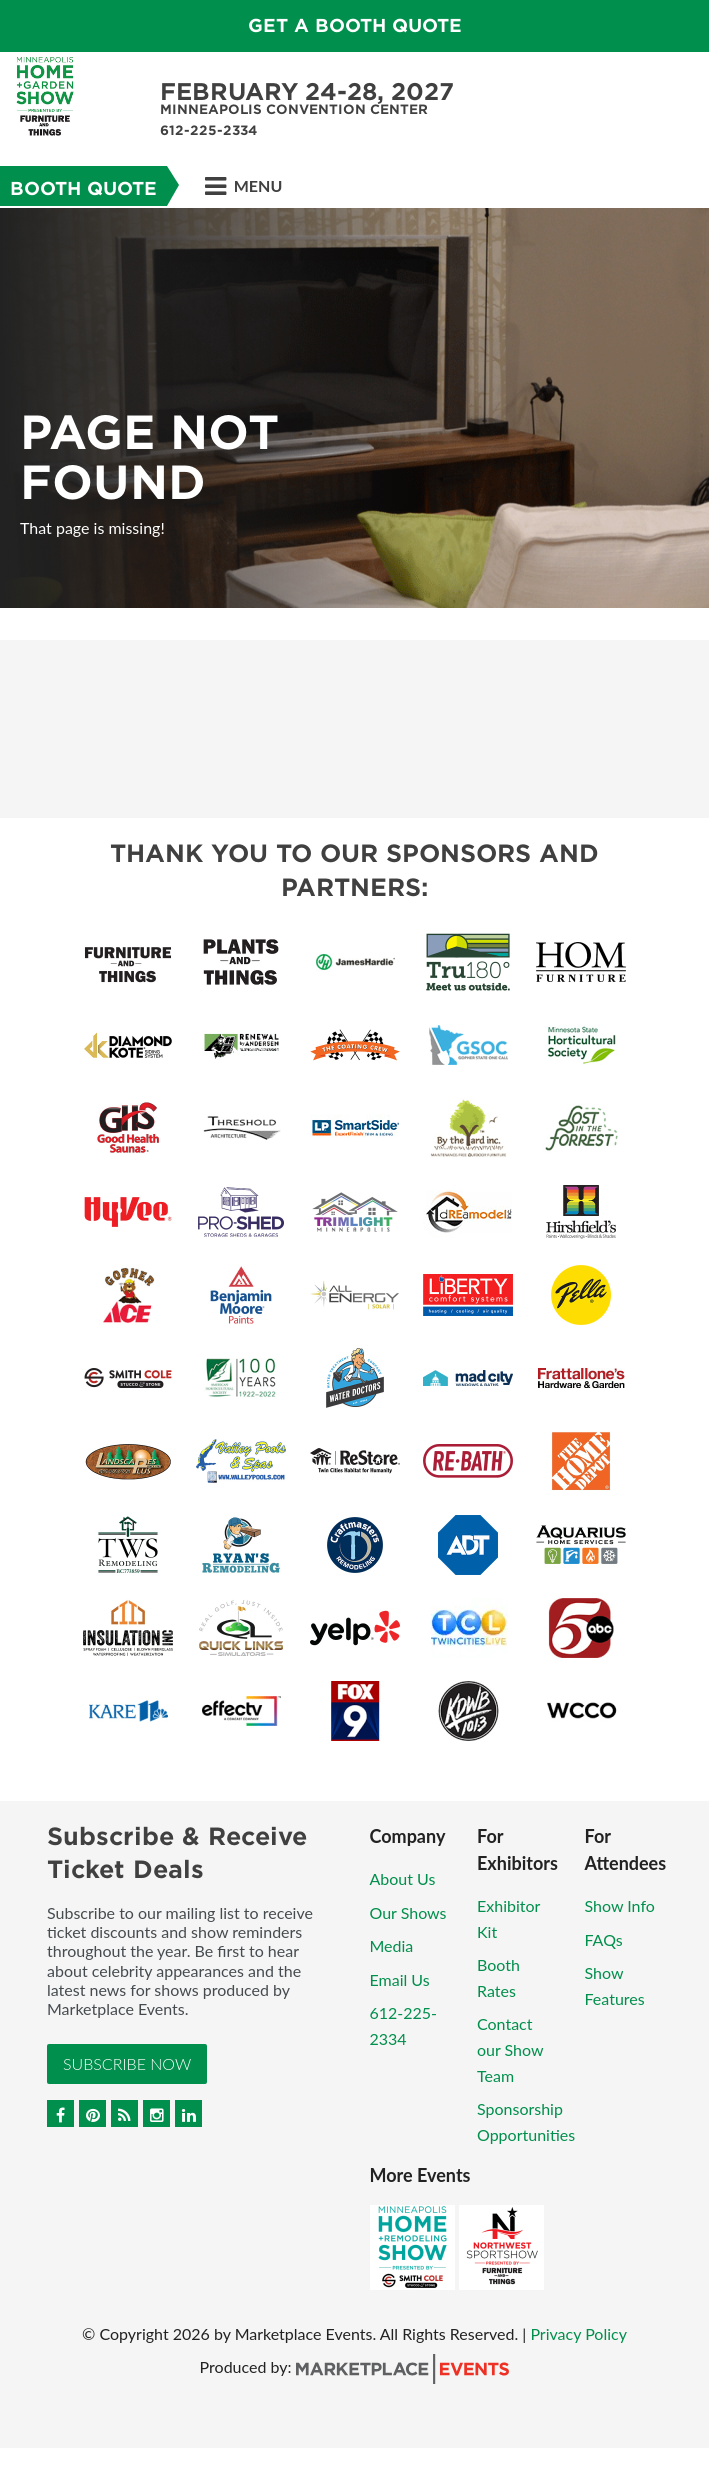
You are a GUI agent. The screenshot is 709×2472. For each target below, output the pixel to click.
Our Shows (408, 1912)
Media (392, 1945)
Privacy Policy (578, 2333)
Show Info (620, 1905)
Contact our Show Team (510, 2049)
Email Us (400, 1979)
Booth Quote (83, 188)
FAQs (604, 1939)
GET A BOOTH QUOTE (355, 25)
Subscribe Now (127, 2063)
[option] (354, 408)
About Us (403, 1878)
